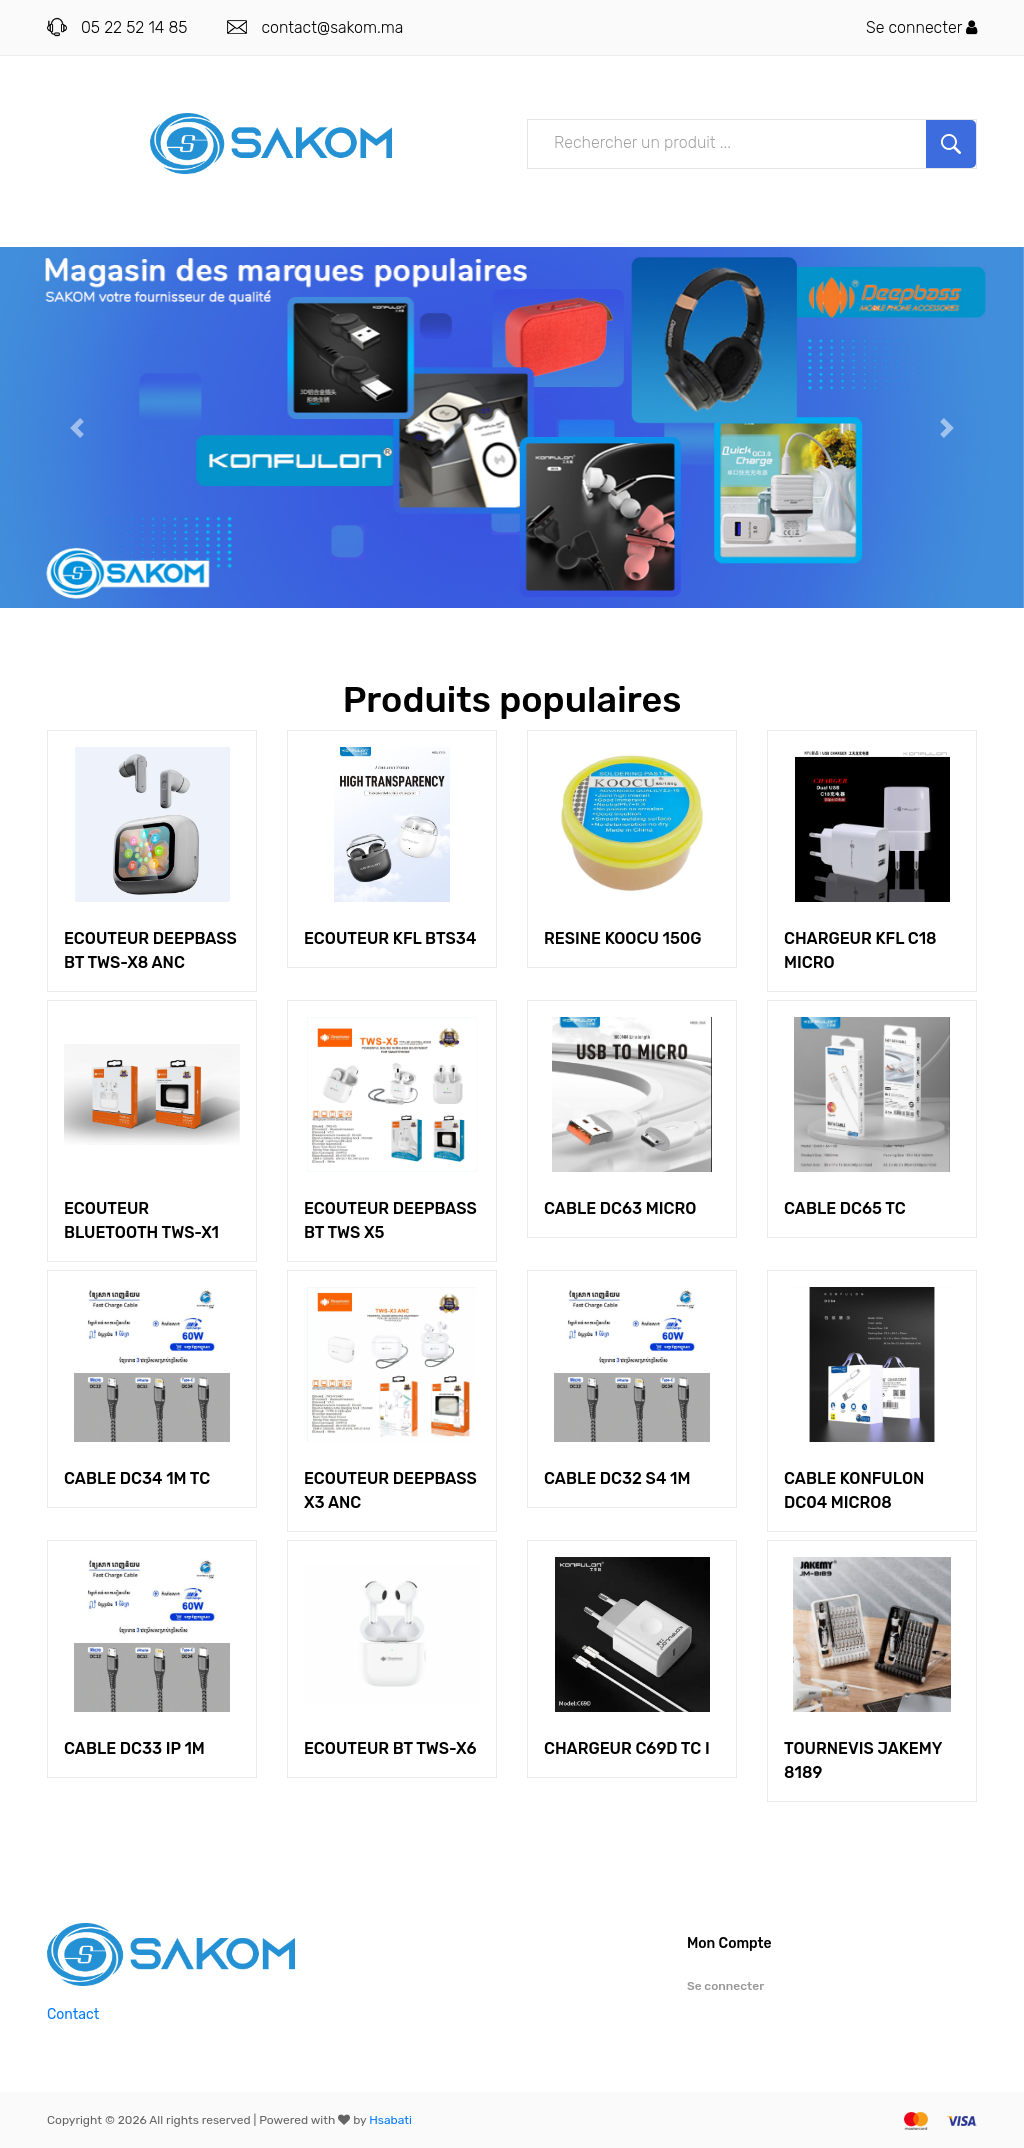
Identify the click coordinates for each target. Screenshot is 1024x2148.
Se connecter (921, 27)
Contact (73, 2014)
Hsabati (390, 2120)
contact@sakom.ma (332, 27)
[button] (77, 427)
